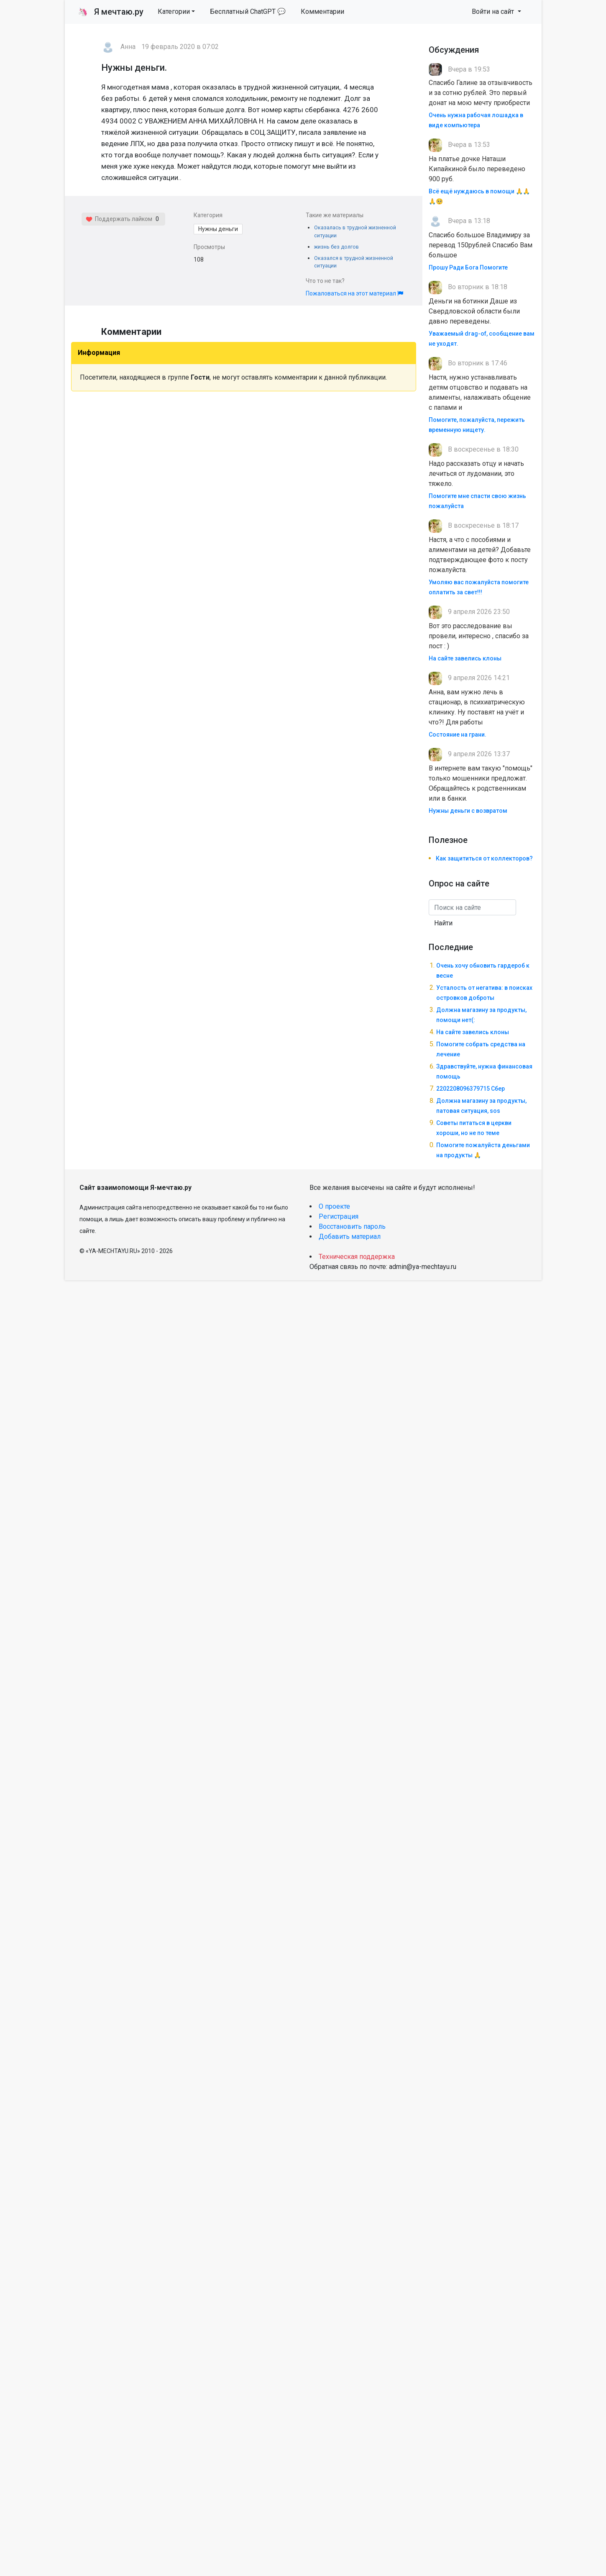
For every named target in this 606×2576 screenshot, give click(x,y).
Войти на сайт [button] (494, 11)
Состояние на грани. (457, 734)
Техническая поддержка (357, 1257)
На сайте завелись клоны (465, 658)
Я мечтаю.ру (110, 12)
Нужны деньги (218, 229)
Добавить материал (350, 1236)
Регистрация (338, 1216)
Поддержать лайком (119, 219)
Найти (443, 923)
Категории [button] (174, 11)
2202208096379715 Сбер (470, 1088)
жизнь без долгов (336, 247)
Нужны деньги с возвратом (468, 810)
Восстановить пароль (352, 1226)
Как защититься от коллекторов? (484, 858)
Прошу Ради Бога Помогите (468, 267)
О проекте (334, 1206)
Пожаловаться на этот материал (354, 293)
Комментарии (322, 11)
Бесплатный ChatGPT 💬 (248, 11)
